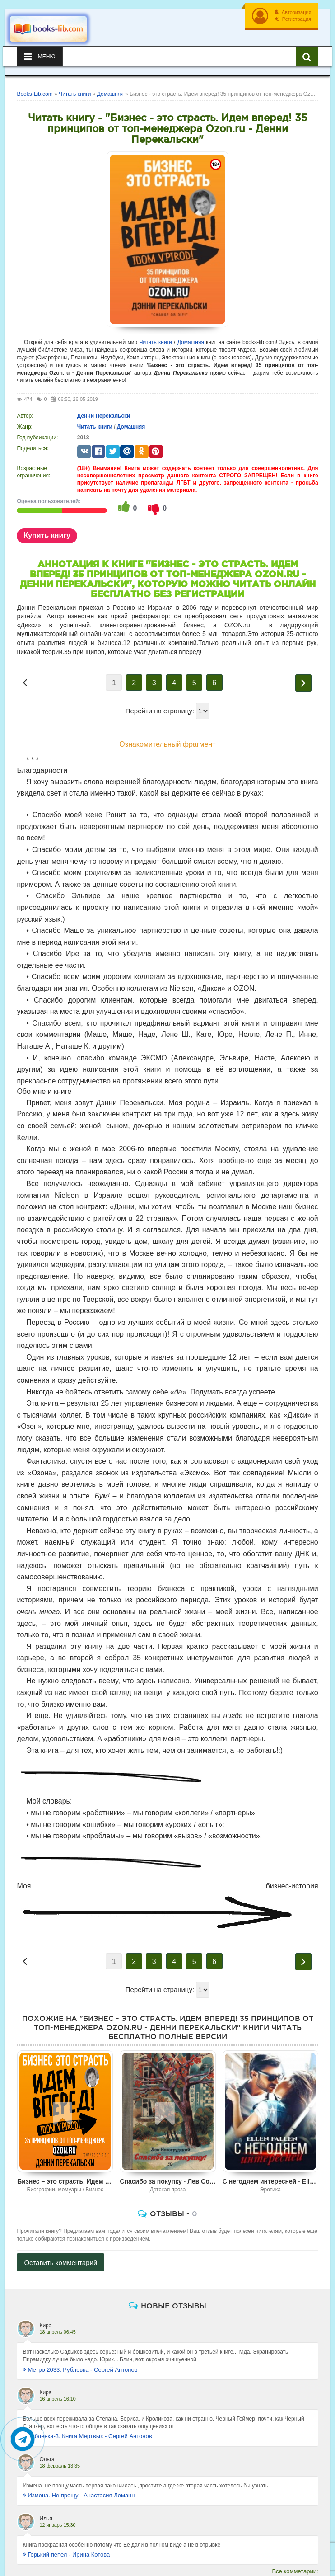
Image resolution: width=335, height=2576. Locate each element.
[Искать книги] (307, 56)
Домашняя (190, 342)
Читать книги (156, 342)
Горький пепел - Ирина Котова (66, 2554)
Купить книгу (46, 535)
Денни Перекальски (103, 416)
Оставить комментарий (60, 2262)
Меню (39, 56)
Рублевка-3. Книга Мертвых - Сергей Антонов (87, 2436)
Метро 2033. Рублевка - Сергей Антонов (80, 2369)
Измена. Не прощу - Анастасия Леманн (79, 2495)
